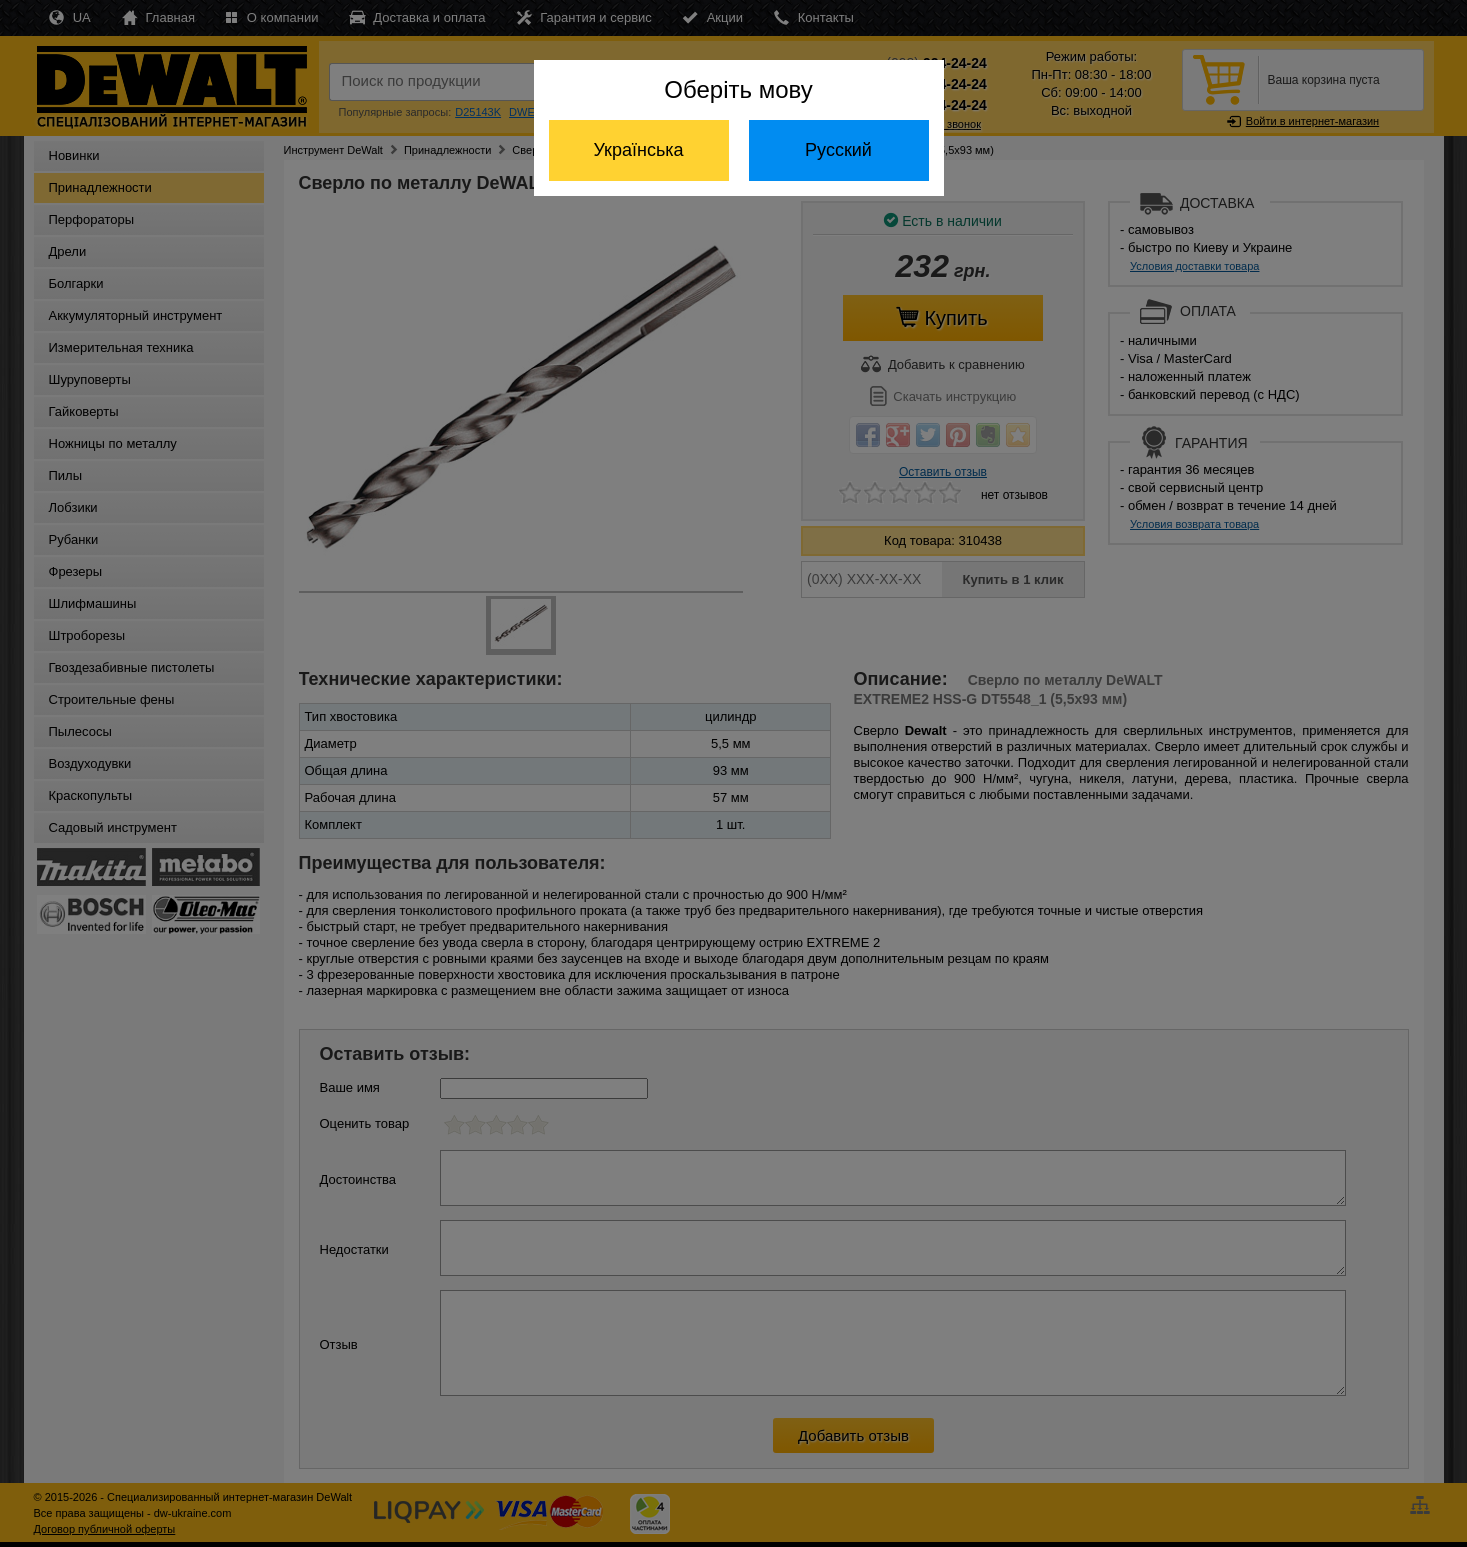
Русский (838, 150)
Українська (638, 150)
